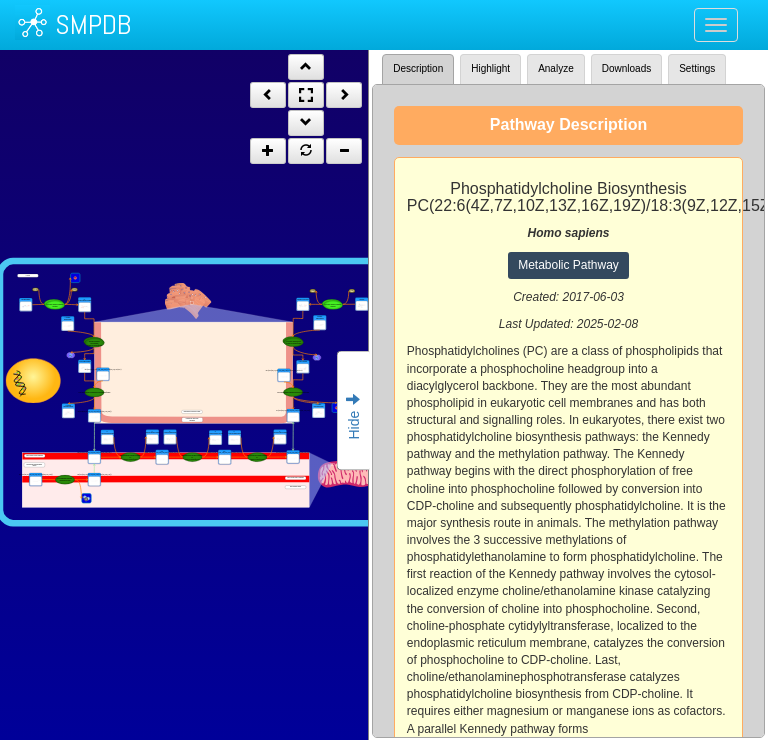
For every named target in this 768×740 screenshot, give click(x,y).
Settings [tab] (697, 68)
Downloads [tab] (626, 68)
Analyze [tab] (556, 68)
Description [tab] (418, 68)
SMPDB (93, 24)
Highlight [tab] (490, 68)
